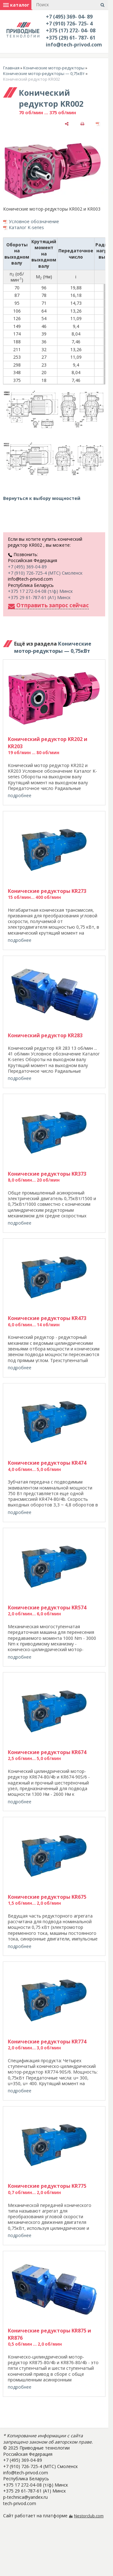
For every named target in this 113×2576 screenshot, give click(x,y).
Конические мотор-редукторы (53, 68)
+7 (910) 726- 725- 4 (69, 23)
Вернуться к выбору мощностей (41, 498)
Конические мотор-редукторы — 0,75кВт (44, 73)
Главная (11, 68)
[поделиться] (66, 123)
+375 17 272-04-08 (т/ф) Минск (40, 591)
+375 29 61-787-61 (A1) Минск (39, 597)
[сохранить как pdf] (98, 123)
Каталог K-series (26, 227)
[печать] (82, 123)
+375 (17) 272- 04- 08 (70, 30)
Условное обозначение (34, 221)
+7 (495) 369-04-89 (27, 567)
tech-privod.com (19, 2503)
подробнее (19, 795)
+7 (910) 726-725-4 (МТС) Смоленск (45, 573)
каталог (16, 5)
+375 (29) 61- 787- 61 (70, 37)
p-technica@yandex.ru (25, 2497)
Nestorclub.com (89, 2516)
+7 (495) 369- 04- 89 (69, 16)
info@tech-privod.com (74, 44)
